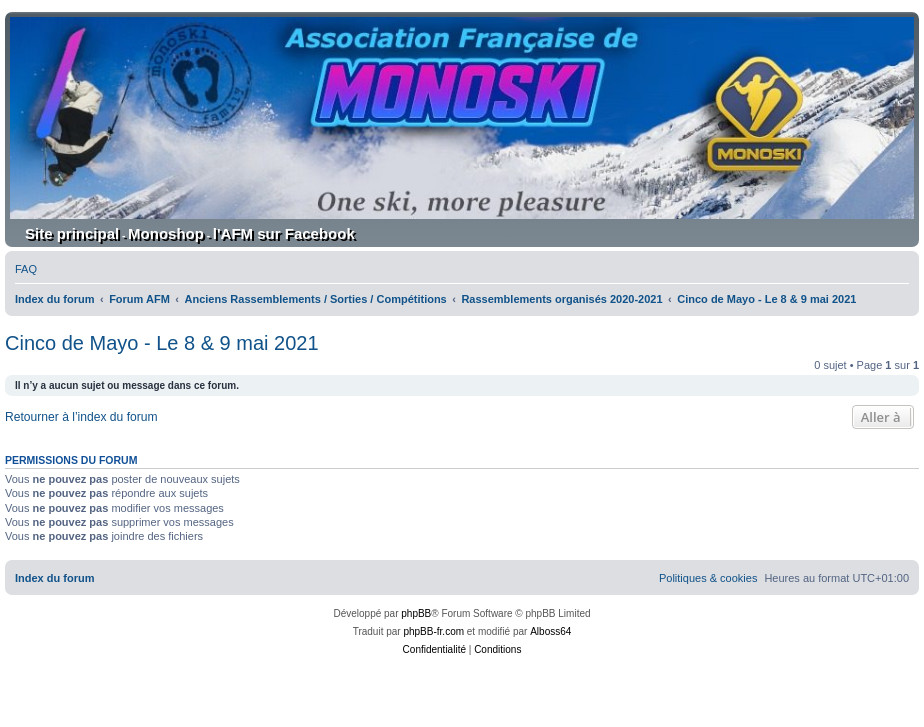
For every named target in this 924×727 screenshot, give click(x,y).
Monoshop (166, 233)
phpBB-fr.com (433, 631)
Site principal (72, 233)
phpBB (416, 613)
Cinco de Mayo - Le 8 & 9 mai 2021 (162, 343)
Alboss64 (550, 631)
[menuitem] (26, 269)
